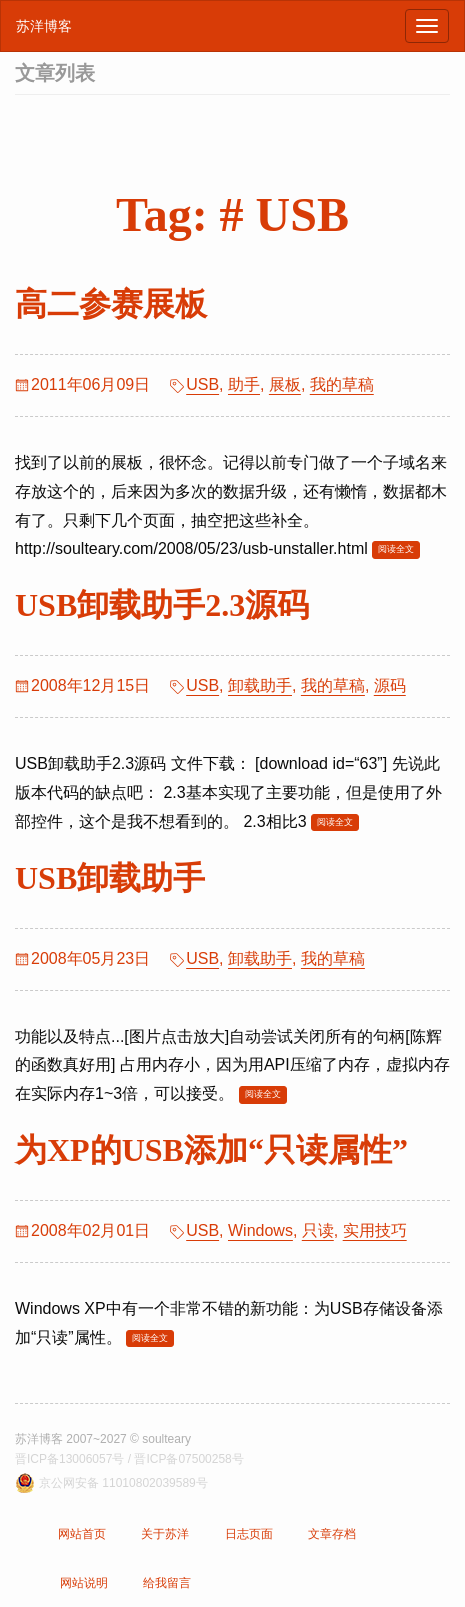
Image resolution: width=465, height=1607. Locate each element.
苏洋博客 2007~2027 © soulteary (103, 1439)
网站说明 (84, 1583)
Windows (260, 1230)
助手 (244, 384)
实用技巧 (375, 1230)
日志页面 (249, 1534)
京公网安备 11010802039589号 (123, 1483)
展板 (285, 384)
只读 (318, 1230)
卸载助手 (260, 685)
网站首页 (82, 1534)
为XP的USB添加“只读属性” (211, 1150)
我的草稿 (342, 384)
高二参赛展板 (111, 304)
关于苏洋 (165, 1534)
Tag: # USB (232, 214)
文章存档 (332, 1534)
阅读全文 (396, 549)
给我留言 (167, 1583)
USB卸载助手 (110, 878)
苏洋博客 (44, 26)
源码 (390, 685)
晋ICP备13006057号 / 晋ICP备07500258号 (129, 1459)
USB (202, 384)
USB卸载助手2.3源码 (162, 605)
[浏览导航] (427, 26)
